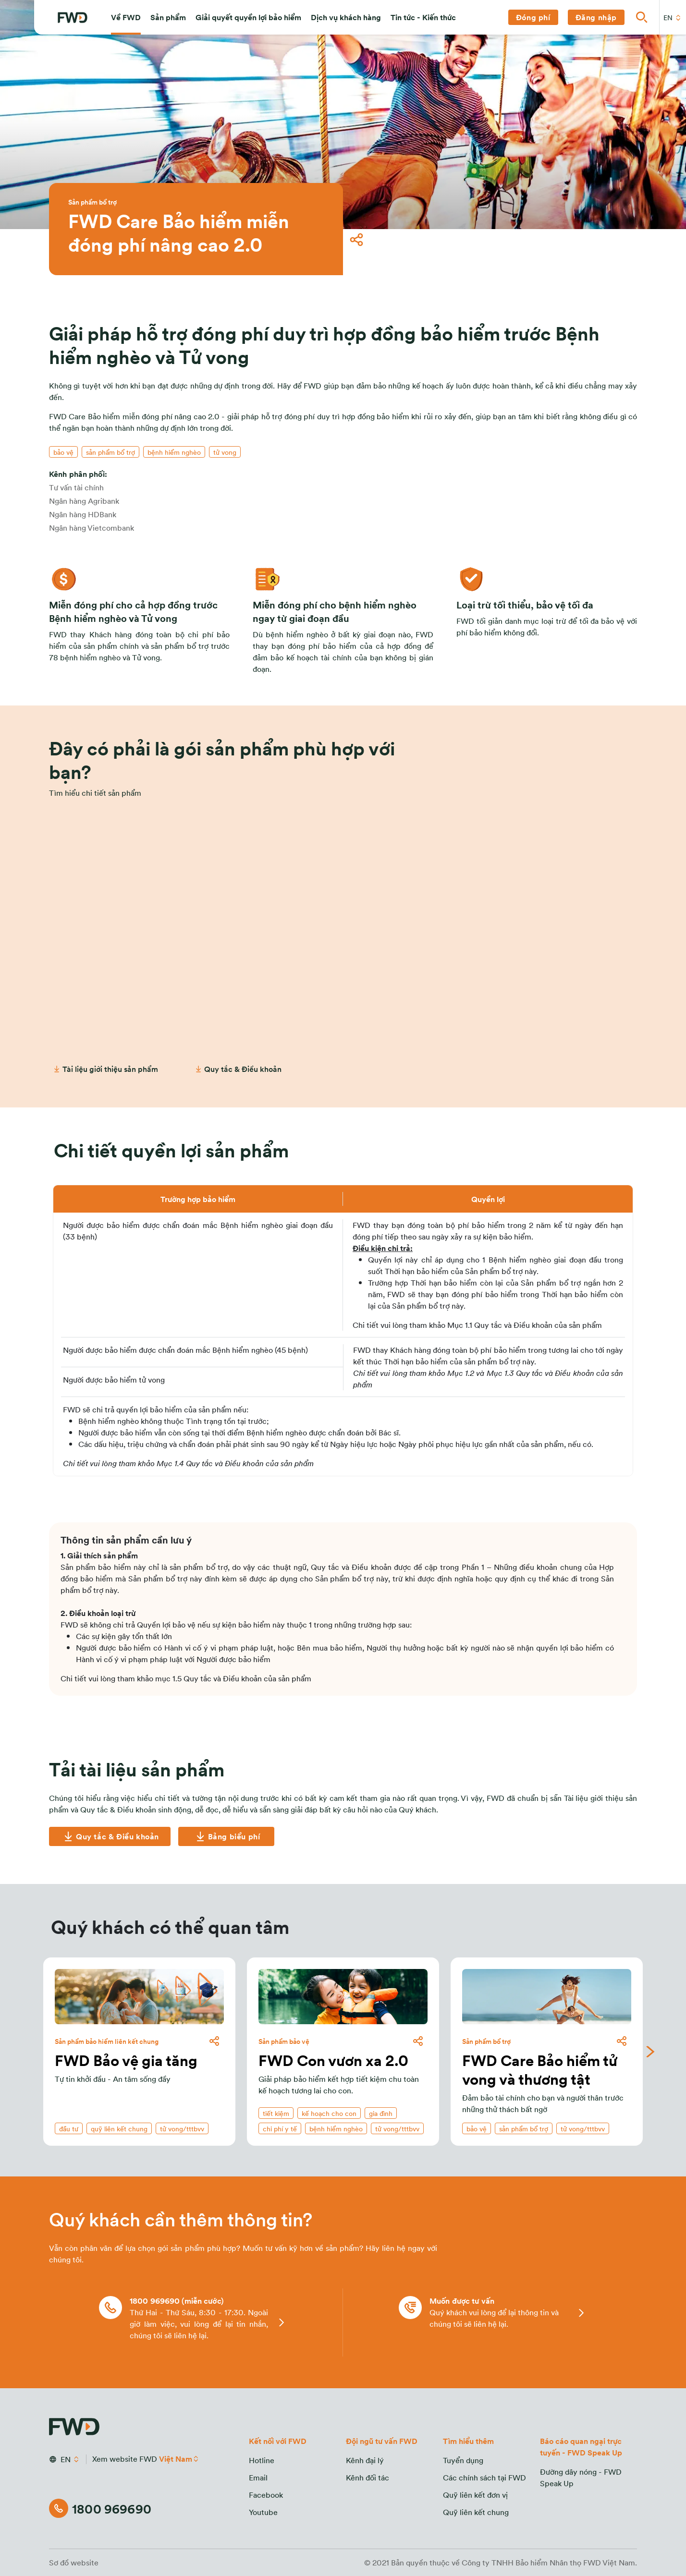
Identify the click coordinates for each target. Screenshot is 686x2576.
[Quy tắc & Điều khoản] (110, 1836)
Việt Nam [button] (175, 2459)
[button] (126, 17)
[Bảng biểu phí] (226, 1836)
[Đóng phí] (533, 17)
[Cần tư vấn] (343, 1032)
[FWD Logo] (72, 17)
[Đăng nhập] (596, 17)
